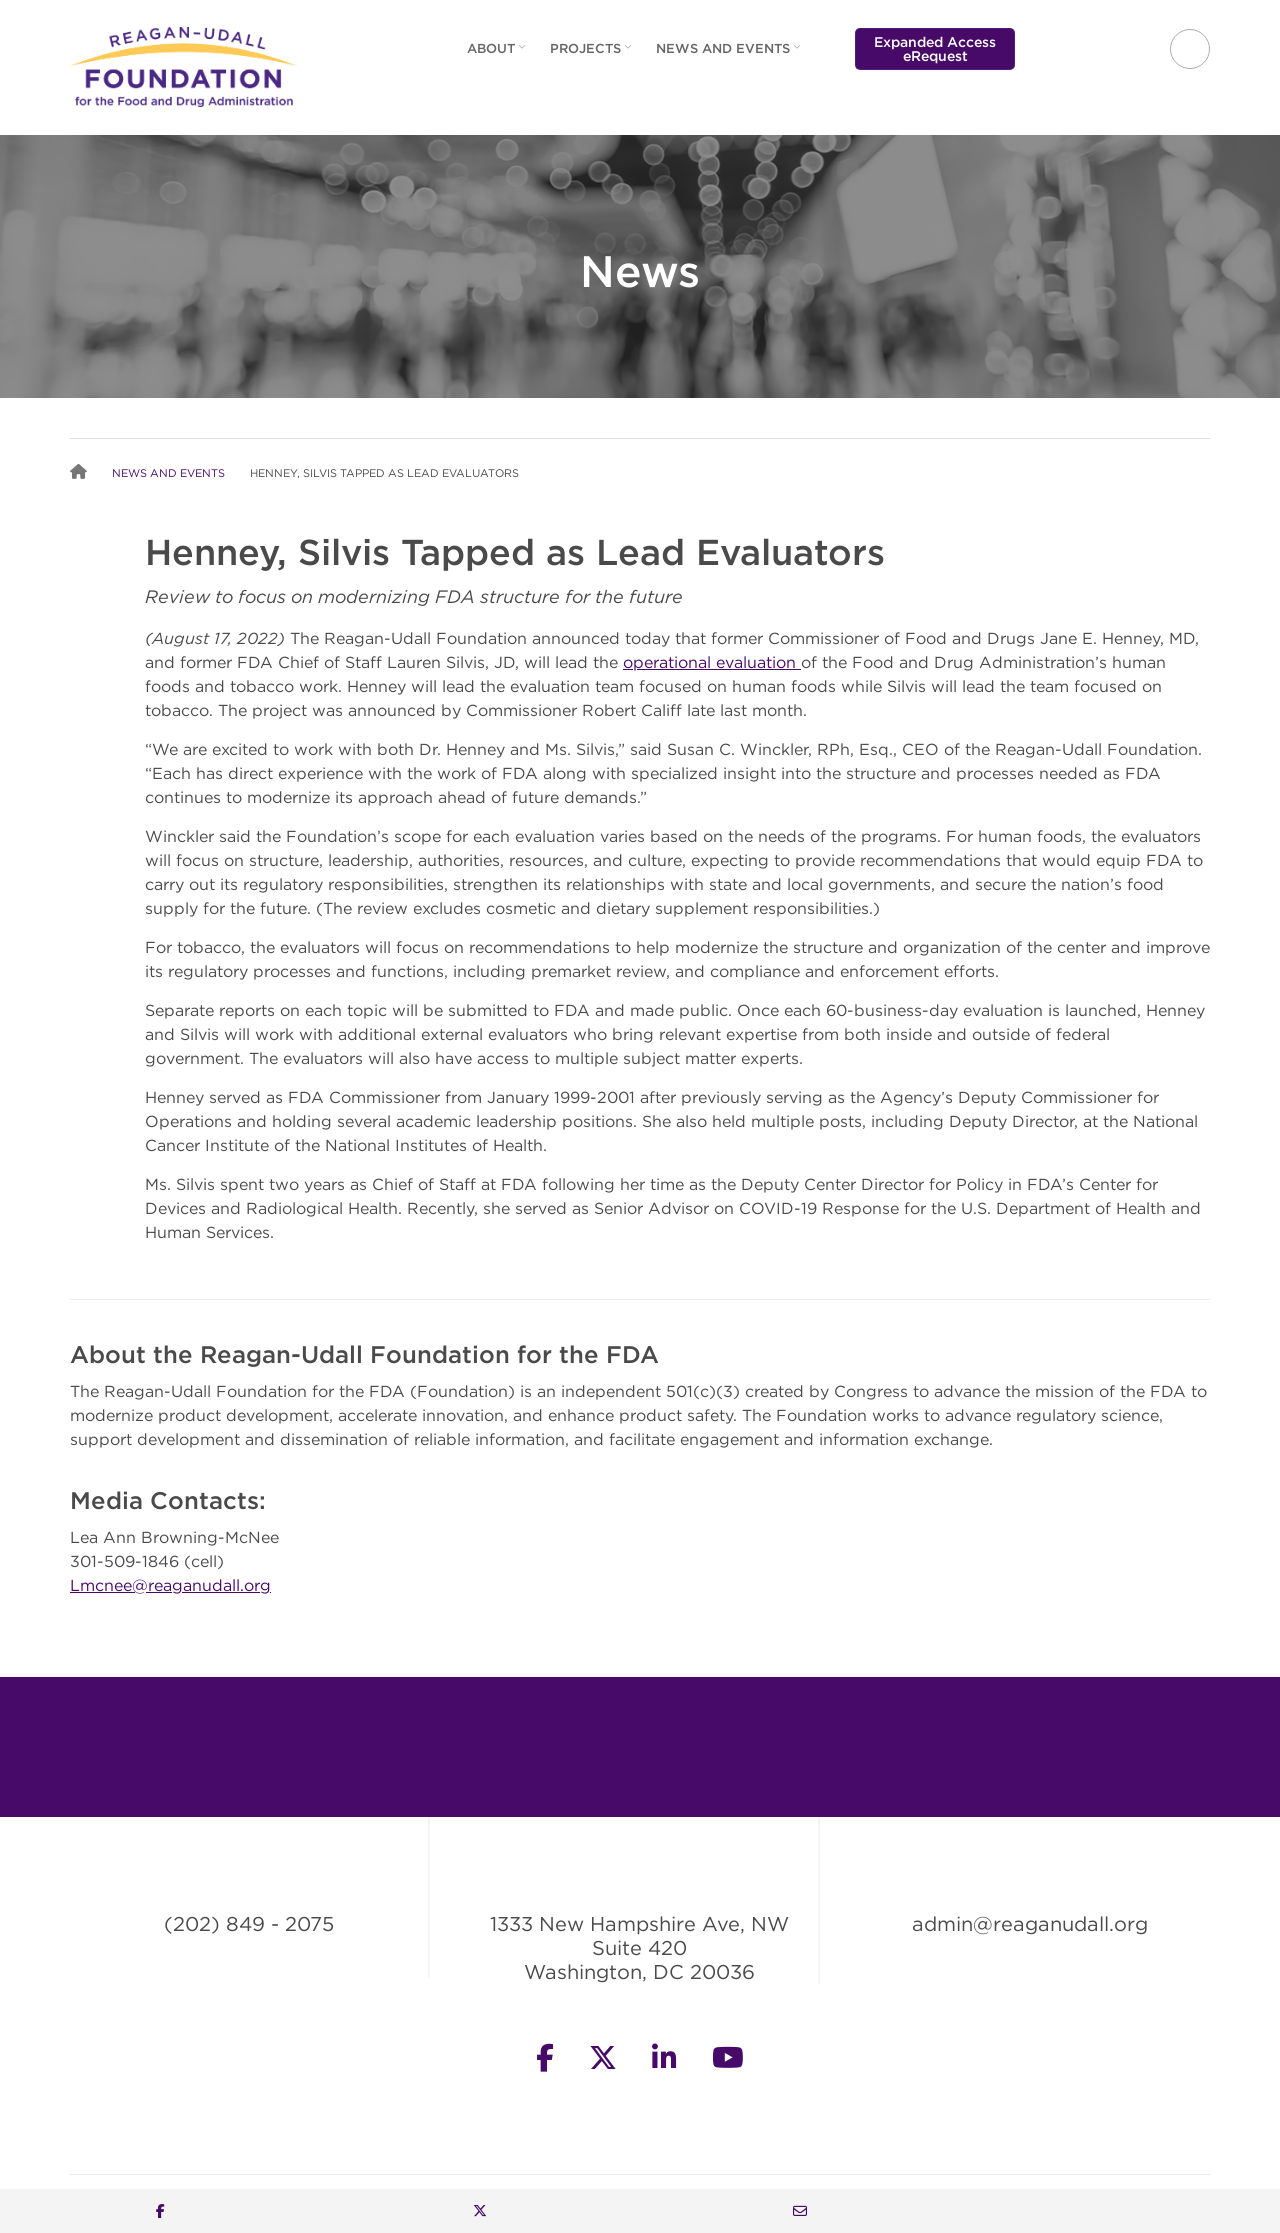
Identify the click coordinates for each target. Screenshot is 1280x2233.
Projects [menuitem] (593, 55)
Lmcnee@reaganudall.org (170, 1585)
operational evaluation (712, 662)
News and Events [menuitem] (730, 55)
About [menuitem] (498, 55)
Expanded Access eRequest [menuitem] (935, 49)
